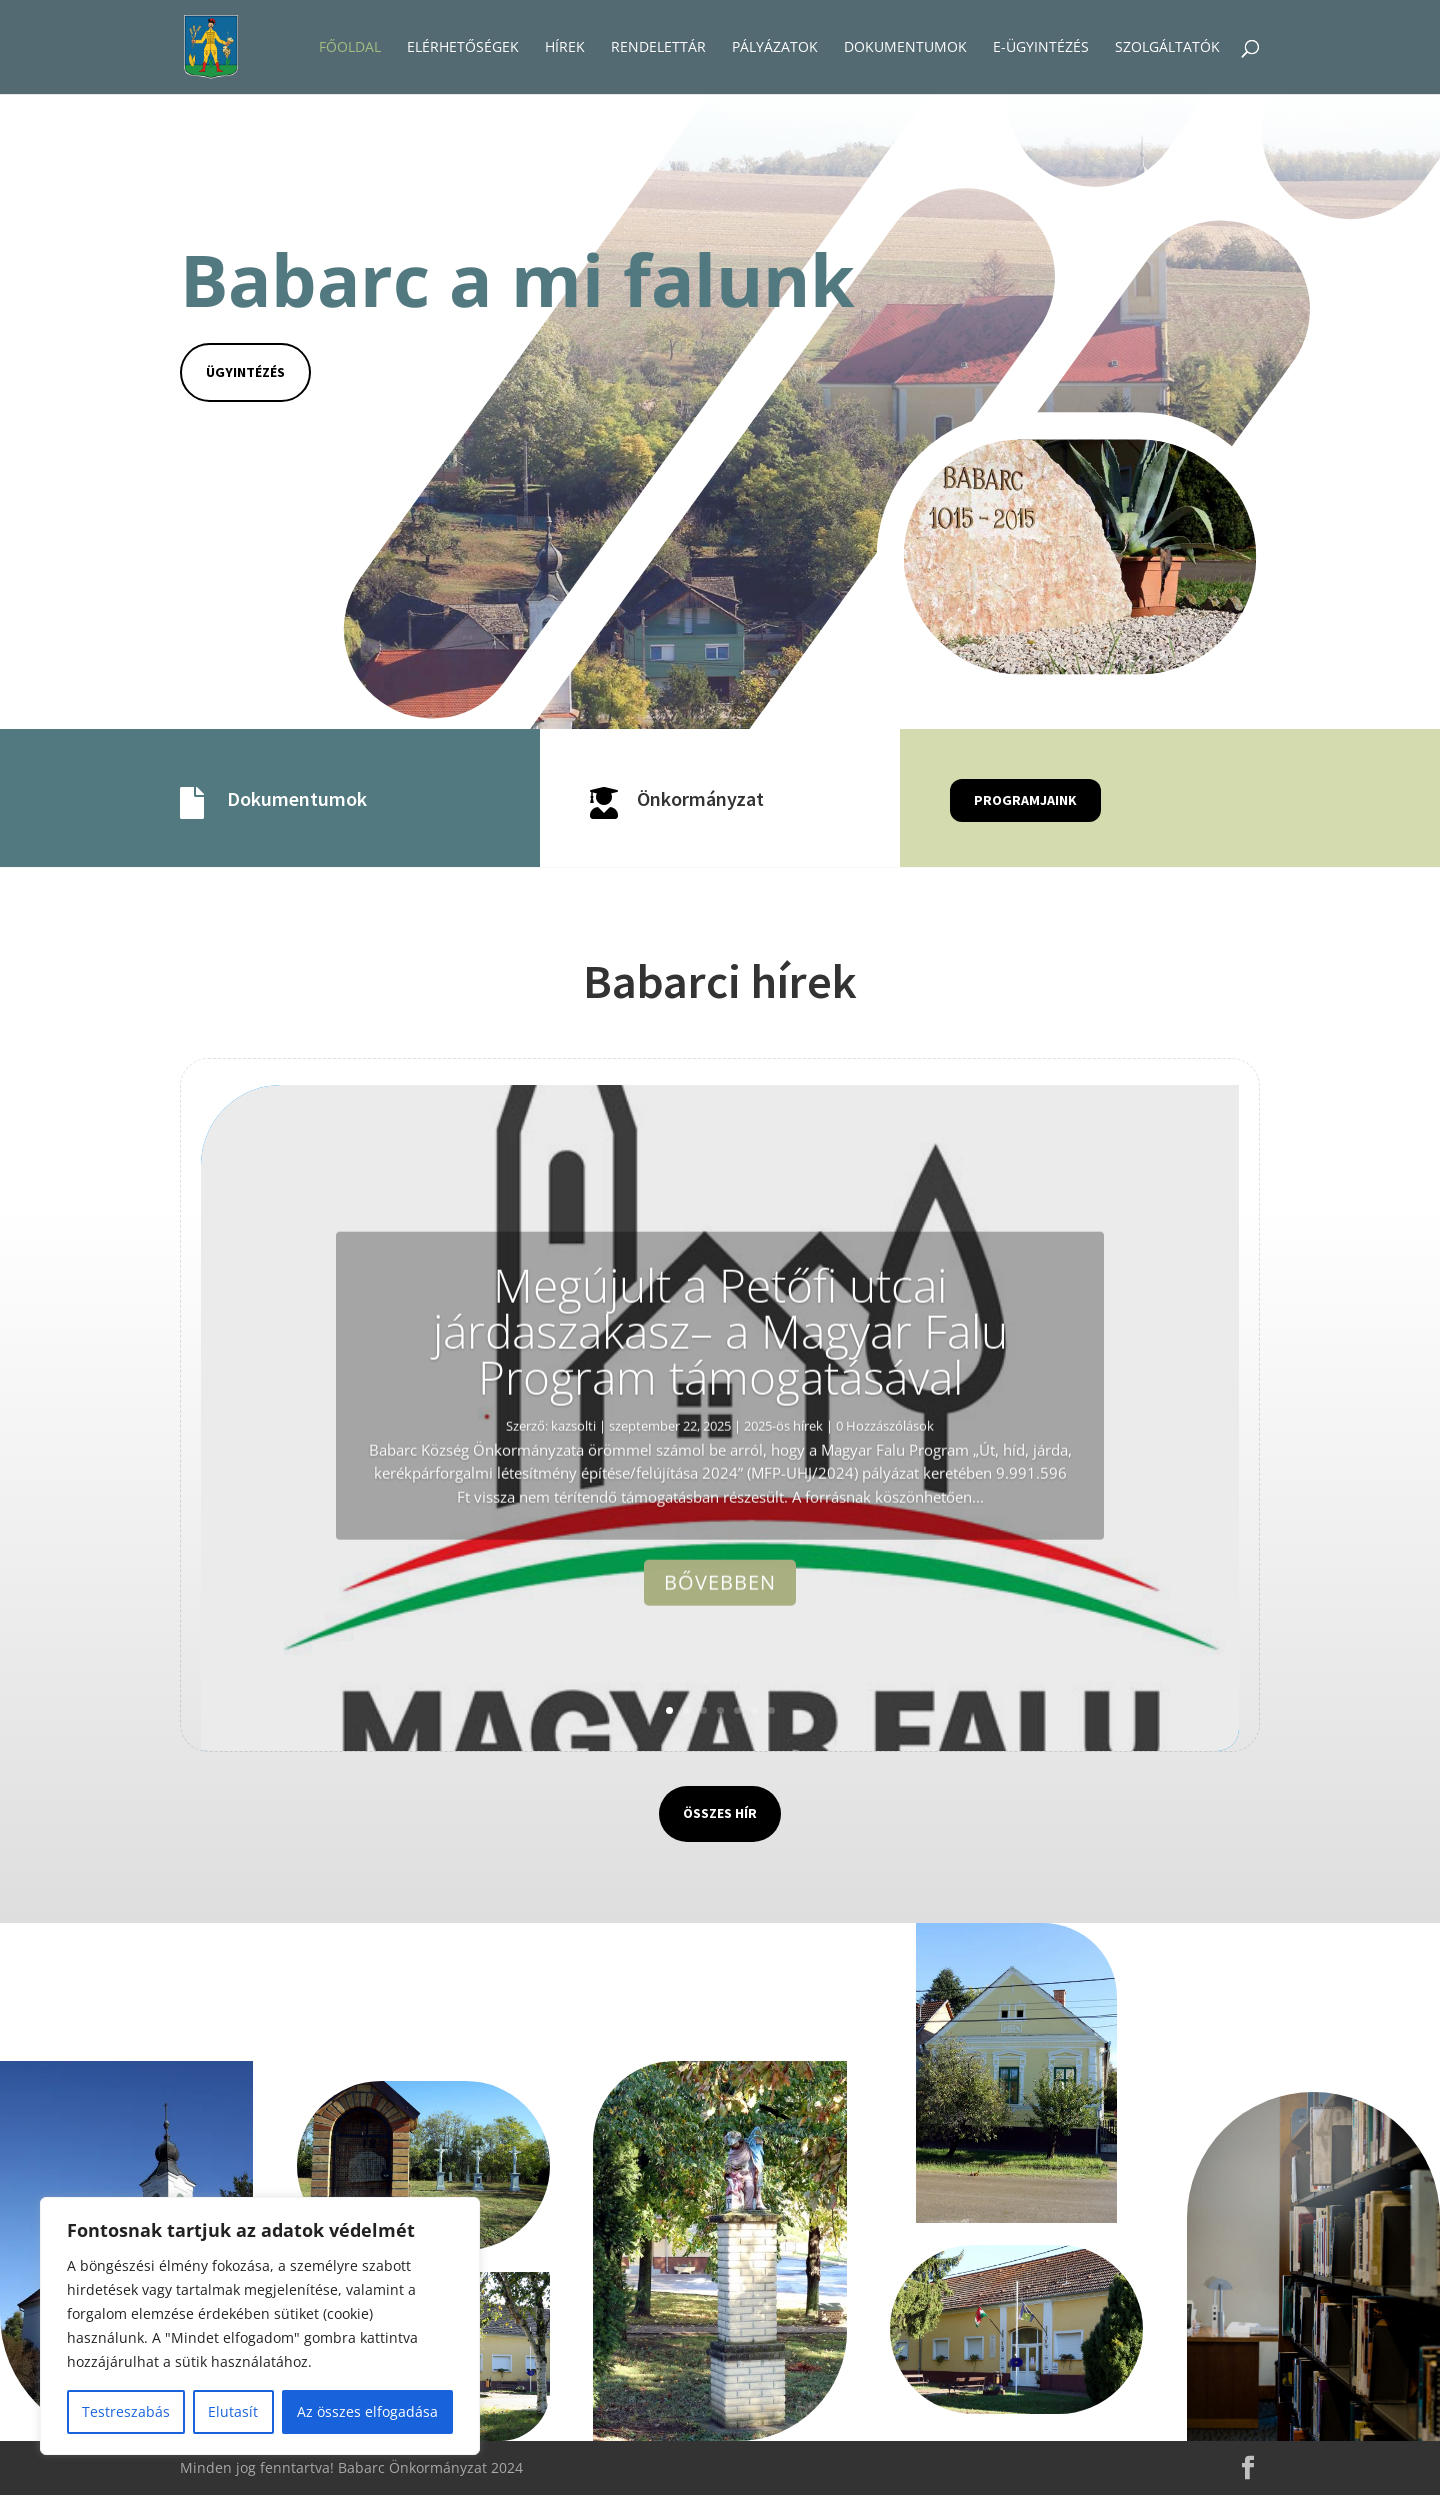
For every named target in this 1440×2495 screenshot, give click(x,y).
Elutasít (233, 2411)
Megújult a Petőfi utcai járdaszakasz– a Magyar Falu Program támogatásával (720, 1395)
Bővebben (720, 1647)
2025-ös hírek (783, 1490)
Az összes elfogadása (367, 2411)
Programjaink (1025, 800)
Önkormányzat (700, 798)
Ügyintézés (245, 372)
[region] (260, 2326)
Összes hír (720, 1813)
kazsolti (573, 1490)
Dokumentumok (297, 798)
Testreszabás (126, 2411)
